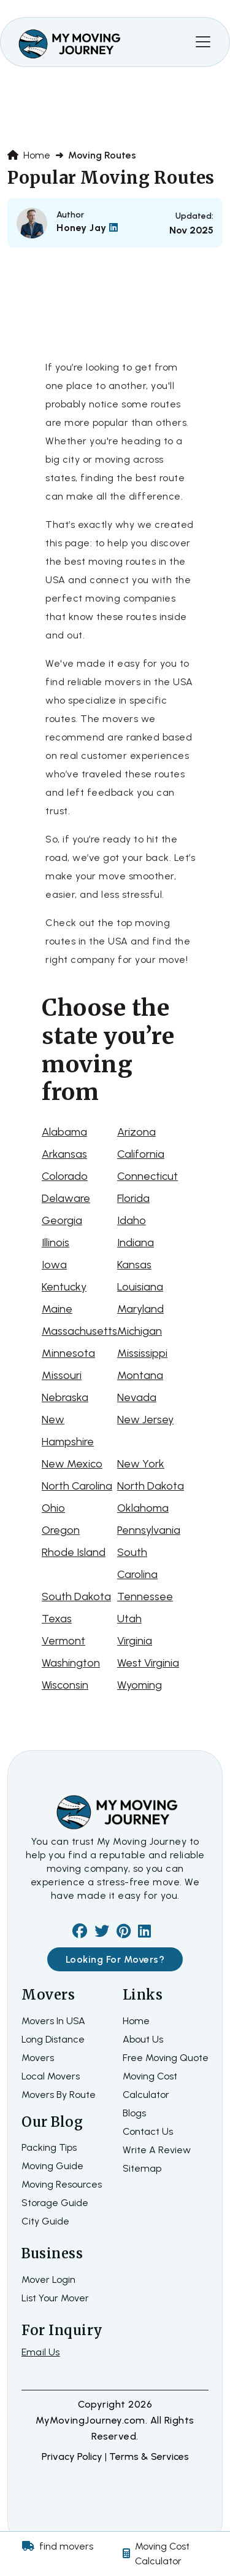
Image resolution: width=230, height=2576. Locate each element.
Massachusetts (79, 1331)
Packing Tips (49, 2147)
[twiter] (101, 1933)
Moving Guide (52, 2166)
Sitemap (142, 2168)
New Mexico (72, 1464)
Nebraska (65, 1397)
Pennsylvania (148, 1530)
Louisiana (140, 1287)
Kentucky (64, 1287)
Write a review (157, 2150)
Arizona (136, 1132)
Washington (71, 1663)
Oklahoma (143, 1508)
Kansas (134, 1264)
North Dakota (150, 1486)
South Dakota (76, 1596)
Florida (133, 1198)
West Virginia (148, 1663)
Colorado (65, 1176)
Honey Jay (87, 228)
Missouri (62, 1375)
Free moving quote (166, 2058)
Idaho (131, 1220)
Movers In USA (53, 2021)
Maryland (140, 1309)
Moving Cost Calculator (162, 2553)
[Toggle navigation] (203, 41)
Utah (129, 1618)
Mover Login (48, 2279)
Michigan (139, 1331)
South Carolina (137, 1563)
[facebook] (79, 1933)
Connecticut (147, 1176)
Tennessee (145, 1596)
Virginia (134, 1640)
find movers (66, 2546)
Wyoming (139, 1685)
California (140, 1154)
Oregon (61, 1530)
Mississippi (142, 1353)
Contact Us (148, 2131)
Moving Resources (61, 2184)
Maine (57, 1309)
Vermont (63, 1640)
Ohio (53, 1508)
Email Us (40, 2352)
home (136, 2021)
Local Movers (50, 2076)
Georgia (62, 1220)
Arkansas (64, 1154)
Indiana (135, 1242)
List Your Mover (55, 2298)
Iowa (54, 1264)
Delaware (66, 1198)
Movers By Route (58, 2094)
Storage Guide (54, 2203)
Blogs (134, 2113)
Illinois (55, 1242)
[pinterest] (124, 1933)
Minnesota (68, 1353)
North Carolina (77, 1486)
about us (143, 2039)
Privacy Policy (73, 2456)
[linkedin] (144, 1933)
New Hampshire (68, 1430)
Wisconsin (65, 1685)
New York (140, 1464)
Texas (57, 1618)
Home (28, 155)
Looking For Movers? (115, 1959)
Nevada (136, 1397)
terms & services (149, 2456)
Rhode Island (73, 1552)
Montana (140, 1375)
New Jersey (145, 1419)
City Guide (45, 2221)
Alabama (64, 1132)
